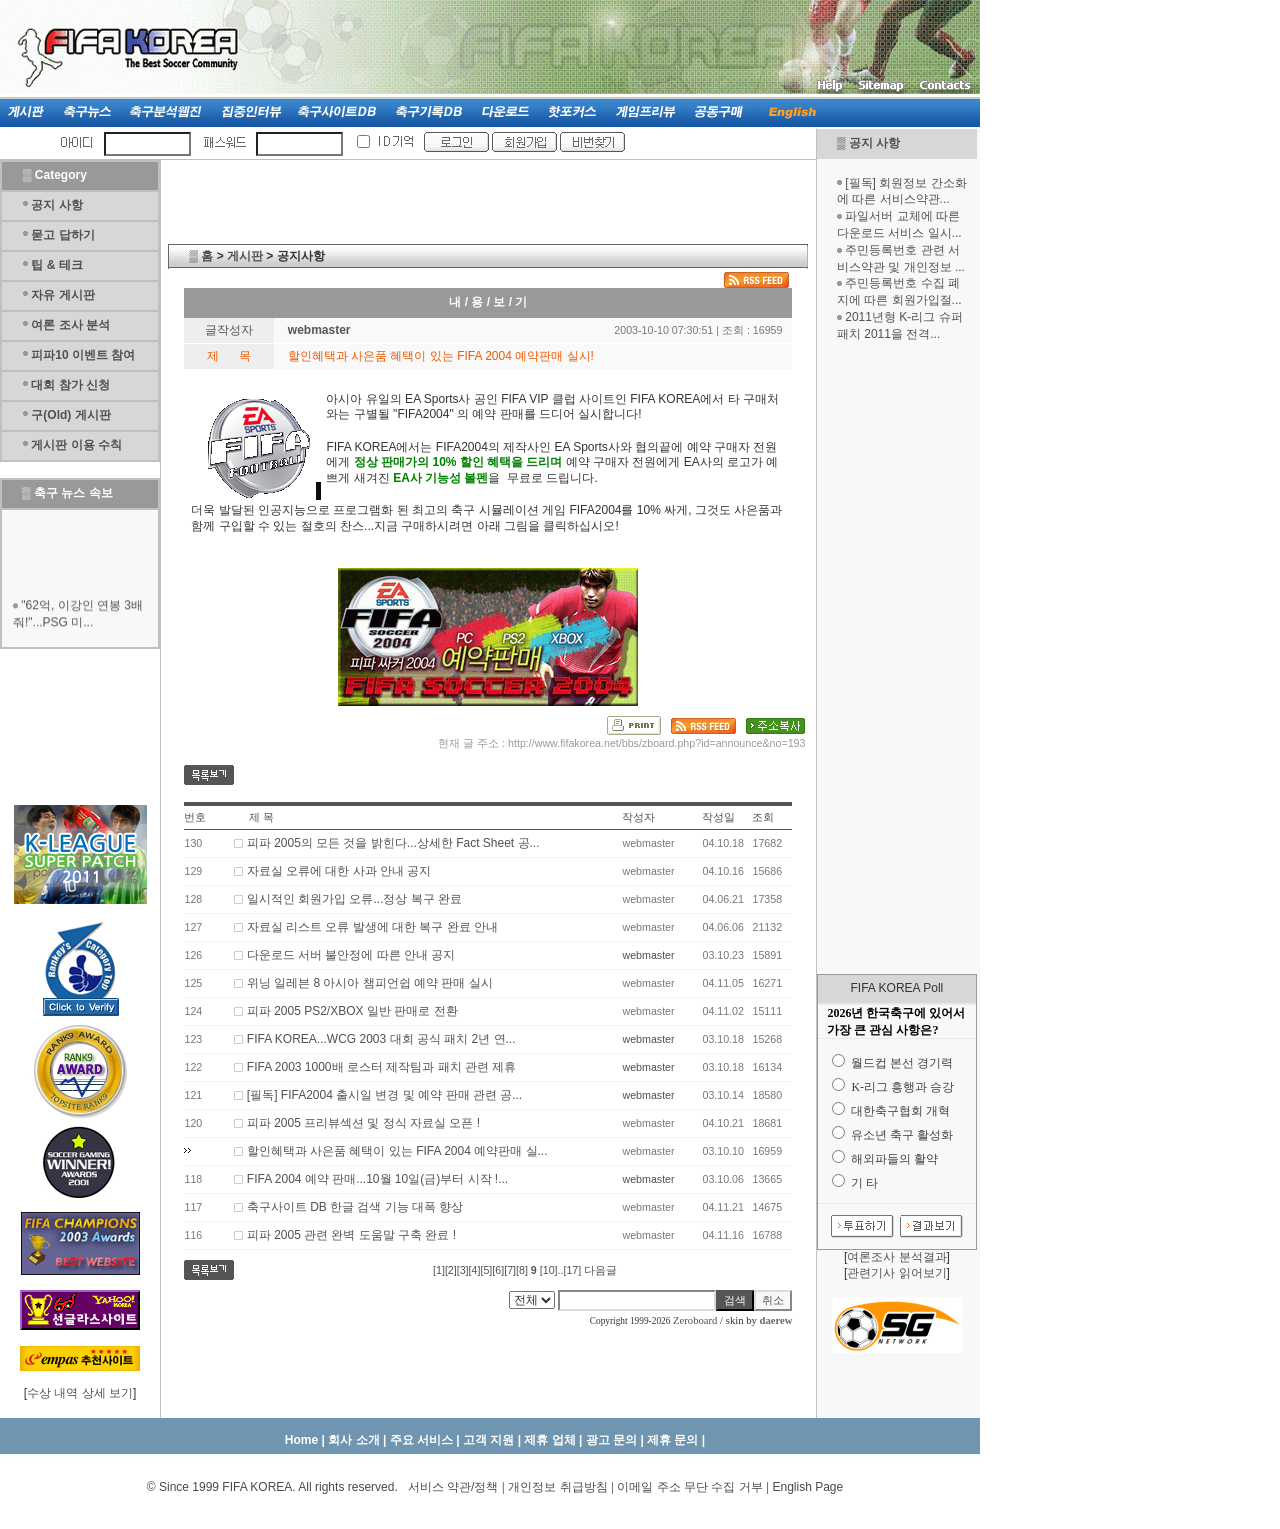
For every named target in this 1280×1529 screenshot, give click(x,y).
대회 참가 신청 (70, 385)
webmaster (648, 955)
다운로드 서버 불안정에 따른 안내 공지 (351, 955)
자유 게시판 (62, 295)
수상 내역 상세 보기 (80, 1393)
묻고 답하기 (62, 235)
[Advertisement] (897, 658)
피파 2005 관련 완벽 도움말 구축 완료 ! (351, 1235)
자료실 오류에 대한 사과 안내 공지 (339, 871)
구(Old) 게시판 (70, 415)
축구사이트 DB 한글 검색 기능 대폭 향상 (355, 1207)
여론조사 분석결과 (896, 1257)
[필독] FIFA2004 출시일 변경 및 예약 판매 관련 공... (384, 1095)
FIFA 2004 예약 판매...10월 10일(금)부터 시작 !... (377, 1179)
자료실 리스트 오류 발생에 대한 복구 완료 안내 (372, 927)
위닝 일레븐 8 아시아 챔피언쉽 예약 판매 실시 (370, 983)
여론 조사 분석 (70, 325)
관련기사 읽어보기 (896, 1273)
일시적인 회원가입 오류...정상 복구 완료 (354, 899)
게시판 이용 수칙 (76, 445)
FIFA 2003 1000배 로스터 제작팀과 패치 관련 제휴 (381, 1067)
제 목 (261, 817)
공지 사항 (874, 143)
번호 (195, 817)
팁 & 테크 (56, 265)
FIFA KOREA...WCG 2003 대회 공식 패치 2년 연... (381, 1039)
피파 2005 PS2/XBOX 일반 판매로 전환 (352, 1011)
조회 (763, 817)
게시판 (245, 256)
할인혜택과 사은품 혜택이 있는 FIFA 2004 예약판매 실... (397, 1151)
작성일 (718, 817)
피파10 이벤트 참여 (83, 355)
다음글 (600, 1270)
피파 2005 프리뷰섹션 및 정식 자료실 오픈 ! (363, 1123)
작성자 (638, 817)
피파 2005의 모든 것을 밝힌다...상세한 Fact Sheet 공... (393, 843)
